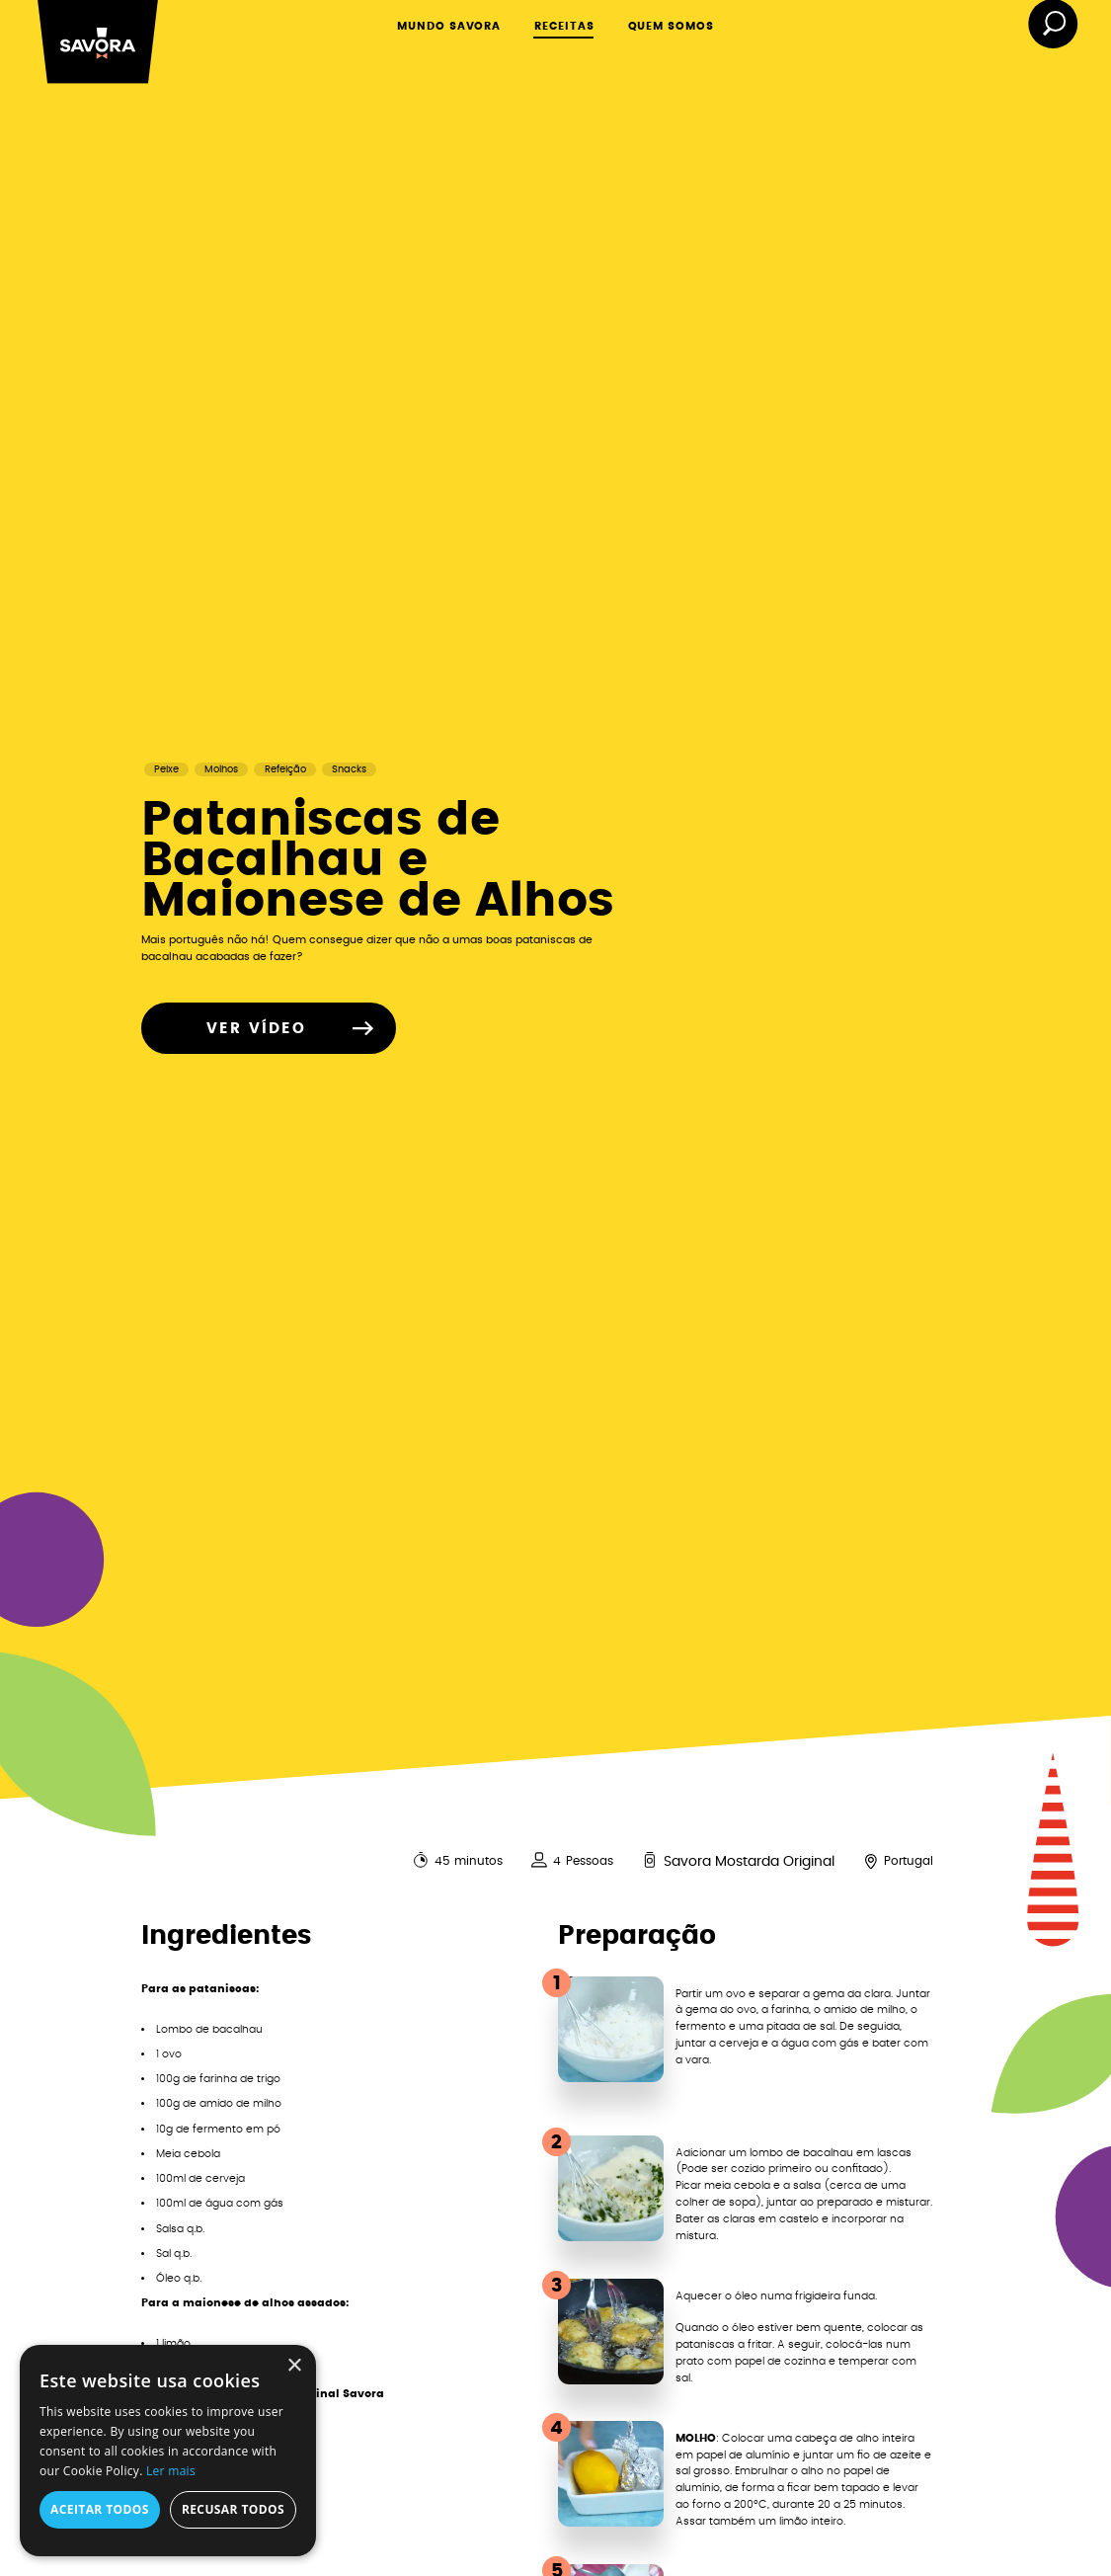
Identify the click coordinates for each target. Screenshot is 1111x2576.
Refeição (285, 769)
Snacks (349, 769)
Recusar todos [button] (233, 2509)
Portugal (908, 1861)
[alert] (168, 2450)
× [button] (293, 2366)
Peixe (166, 769)
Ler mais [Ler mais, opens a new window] (171, 2470)
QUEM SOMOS (671, 26)
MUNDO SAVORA (449, 26)
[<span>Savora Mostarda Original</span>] (650, 1860)
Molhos (221, 769)
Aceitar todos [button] (99, 2509)
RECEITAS (564, 26)
